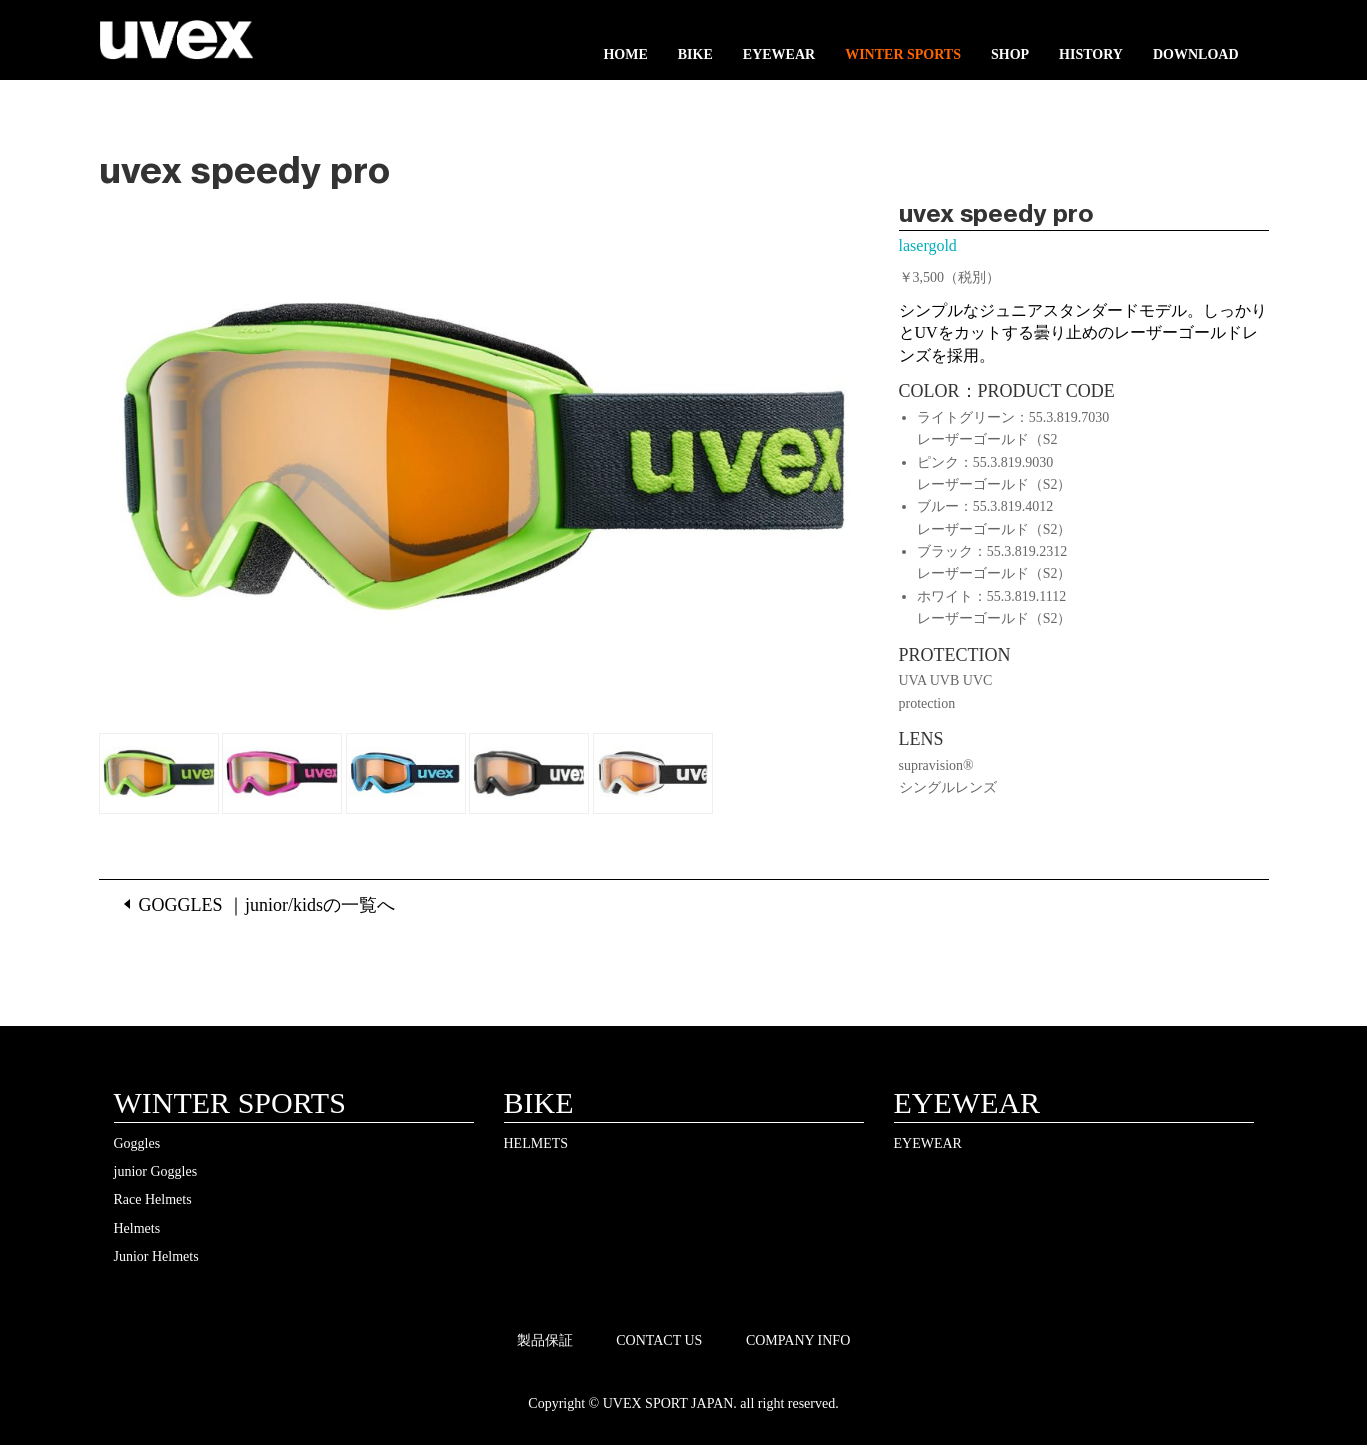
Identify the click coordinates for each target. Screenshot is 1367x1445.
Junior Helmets (156, 1256)
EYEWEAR (779, 54)
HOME (625, 54)
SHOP (1010, 54)
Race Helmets (153, 1199)
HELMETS (536, 1143)
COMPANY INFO (798, 1340)
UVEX (176, 45)
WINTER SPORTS (903, 54)
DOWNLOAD (1196, 54)
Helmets (137, 1228)
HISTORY (1091, 54)
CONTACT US (659, 1340)
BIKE (695, 54)
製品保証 (545, 1340)
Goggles (137, 1143)
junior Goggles (156, 1171)
